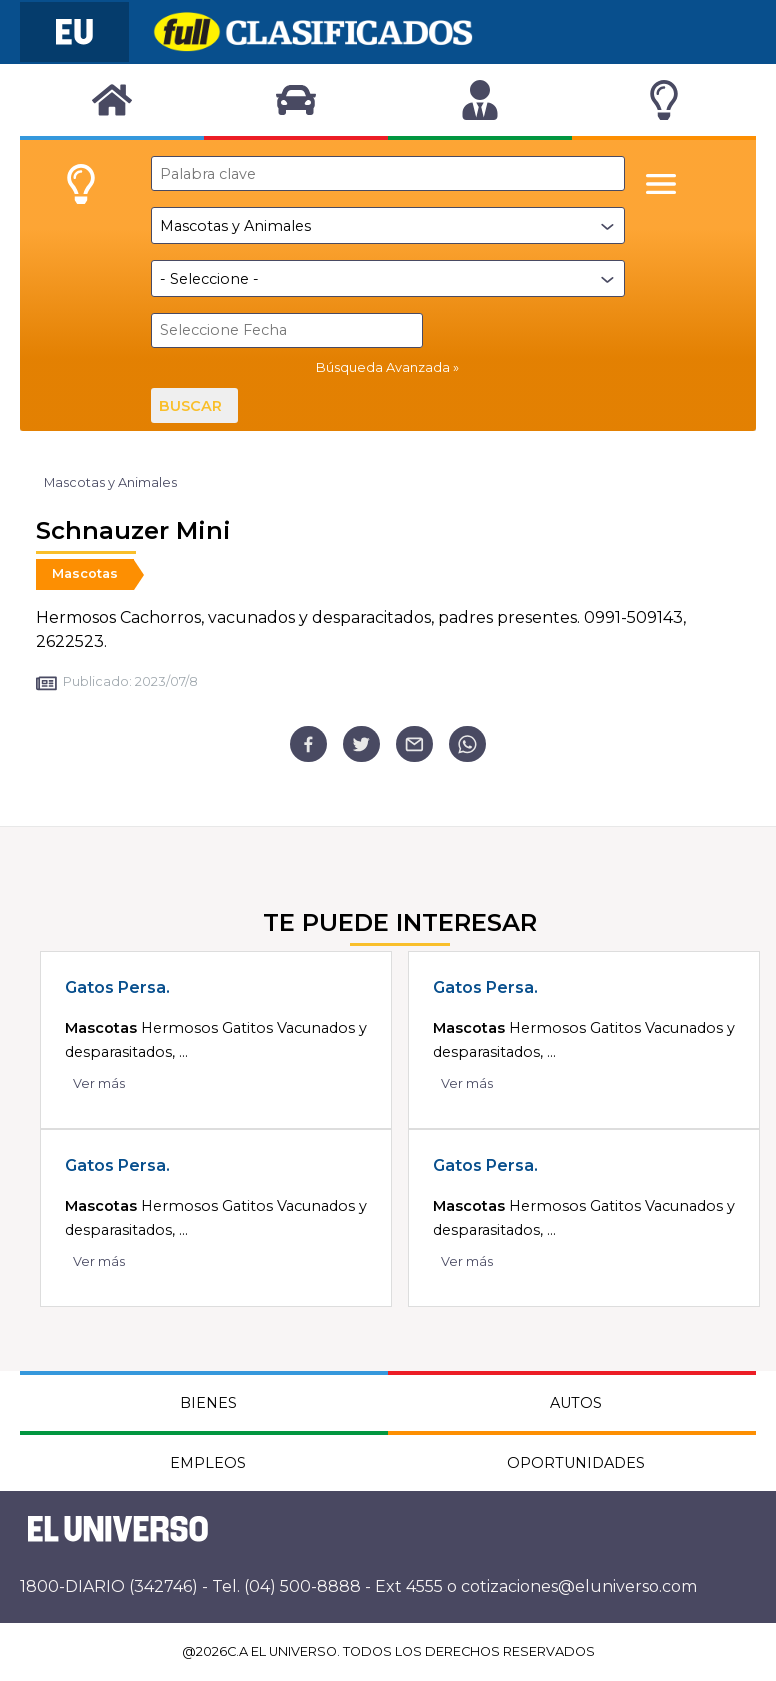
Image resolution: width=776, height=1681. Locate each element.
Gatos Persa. (117, 987)
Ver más (99, 1083)
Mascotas (85, 573)
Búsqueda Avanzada (383, 367)
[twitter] (361, 744)
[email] (414, 744)
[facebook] (308, 744)
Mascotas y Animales (110, 482)
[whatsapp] (467, 744)
